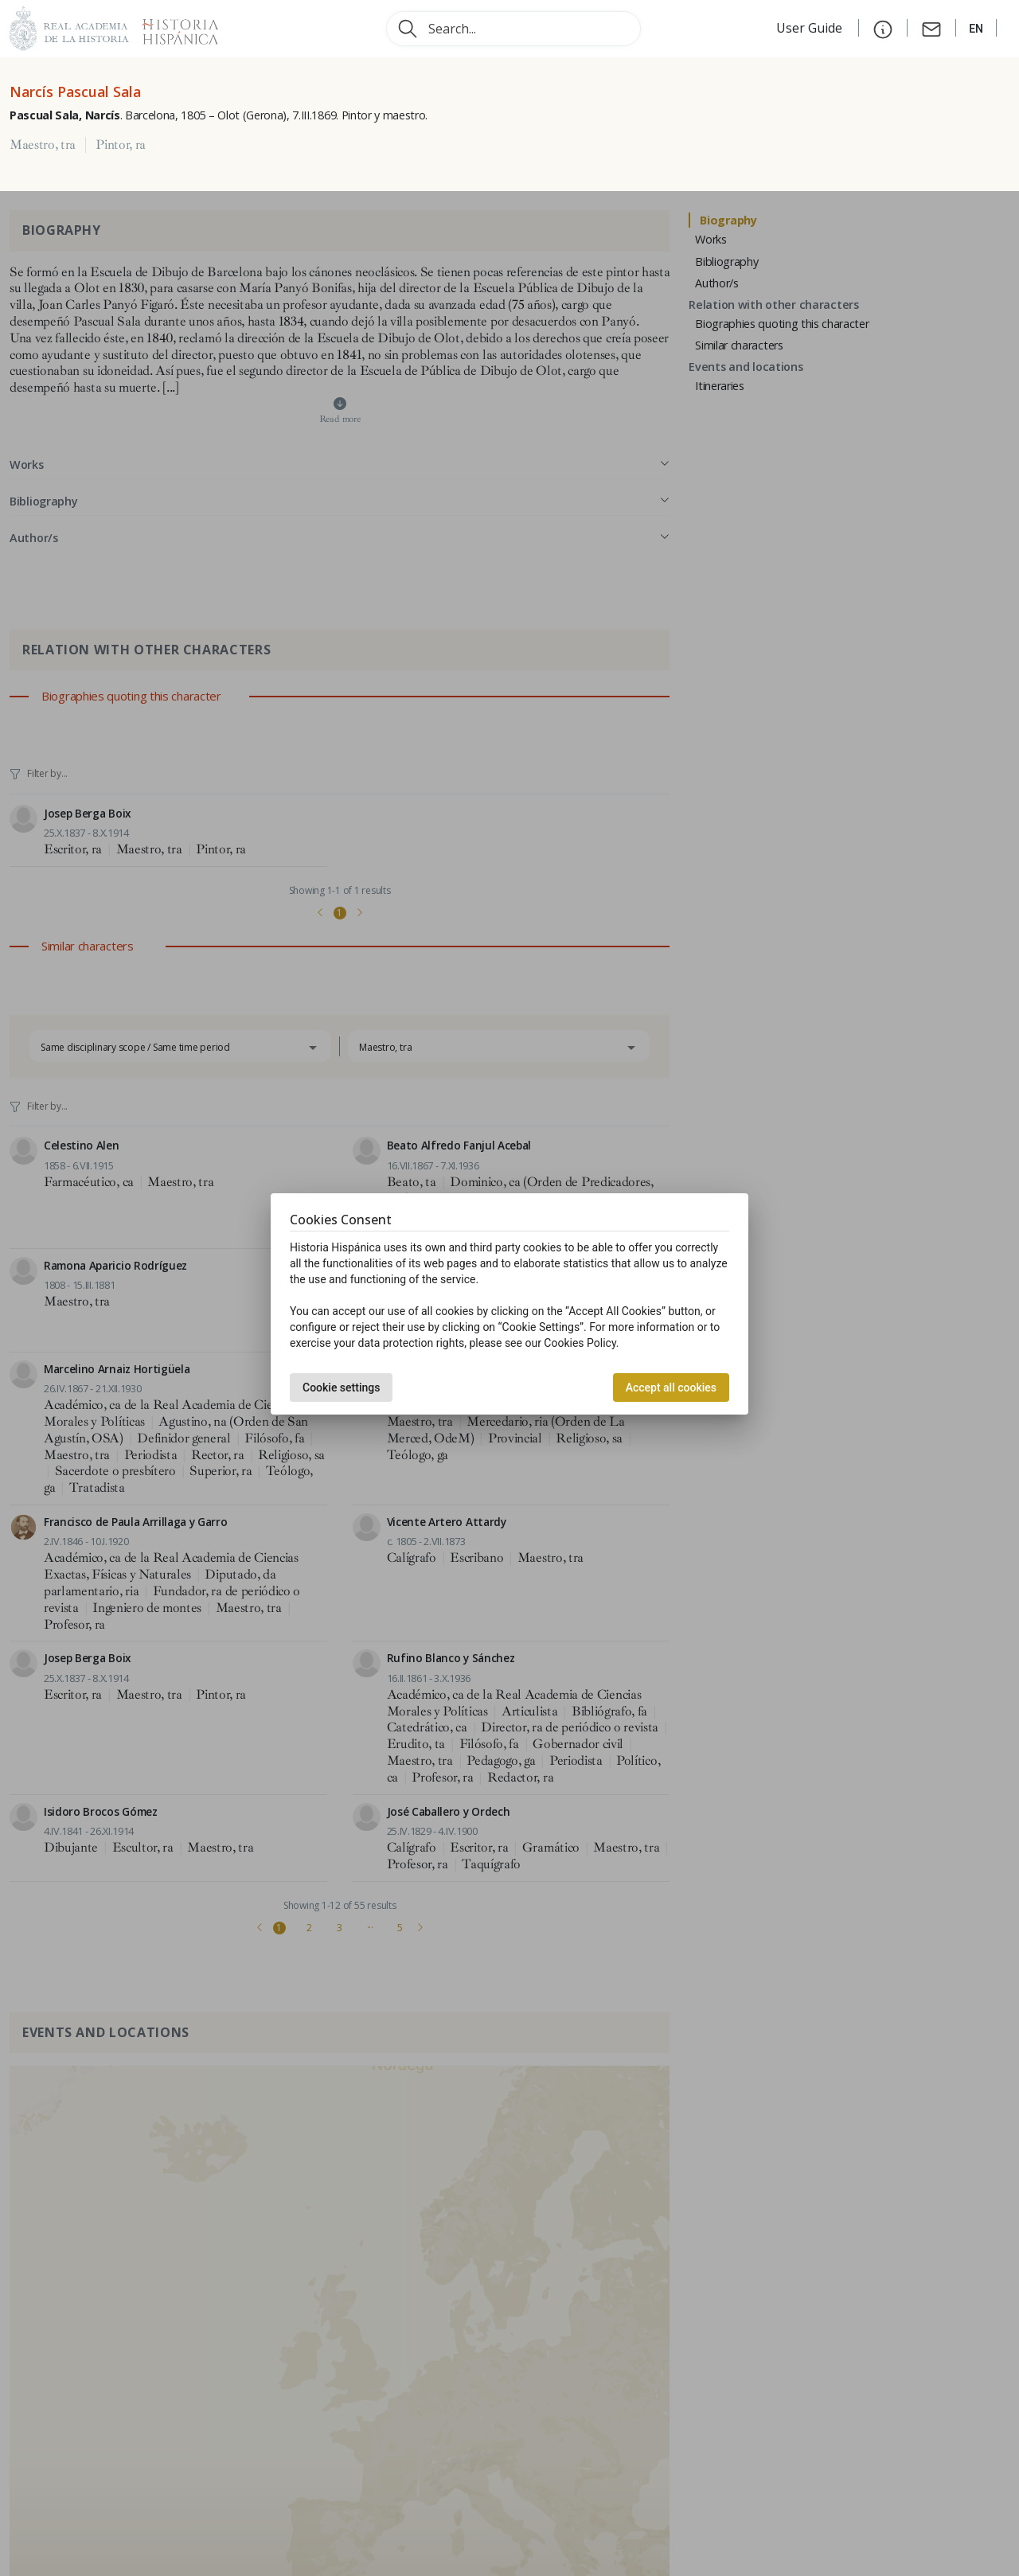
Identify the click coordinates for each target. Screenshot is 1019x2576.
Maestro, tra (43, 145)
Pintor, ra (121, 145)
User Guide (810, 28)
